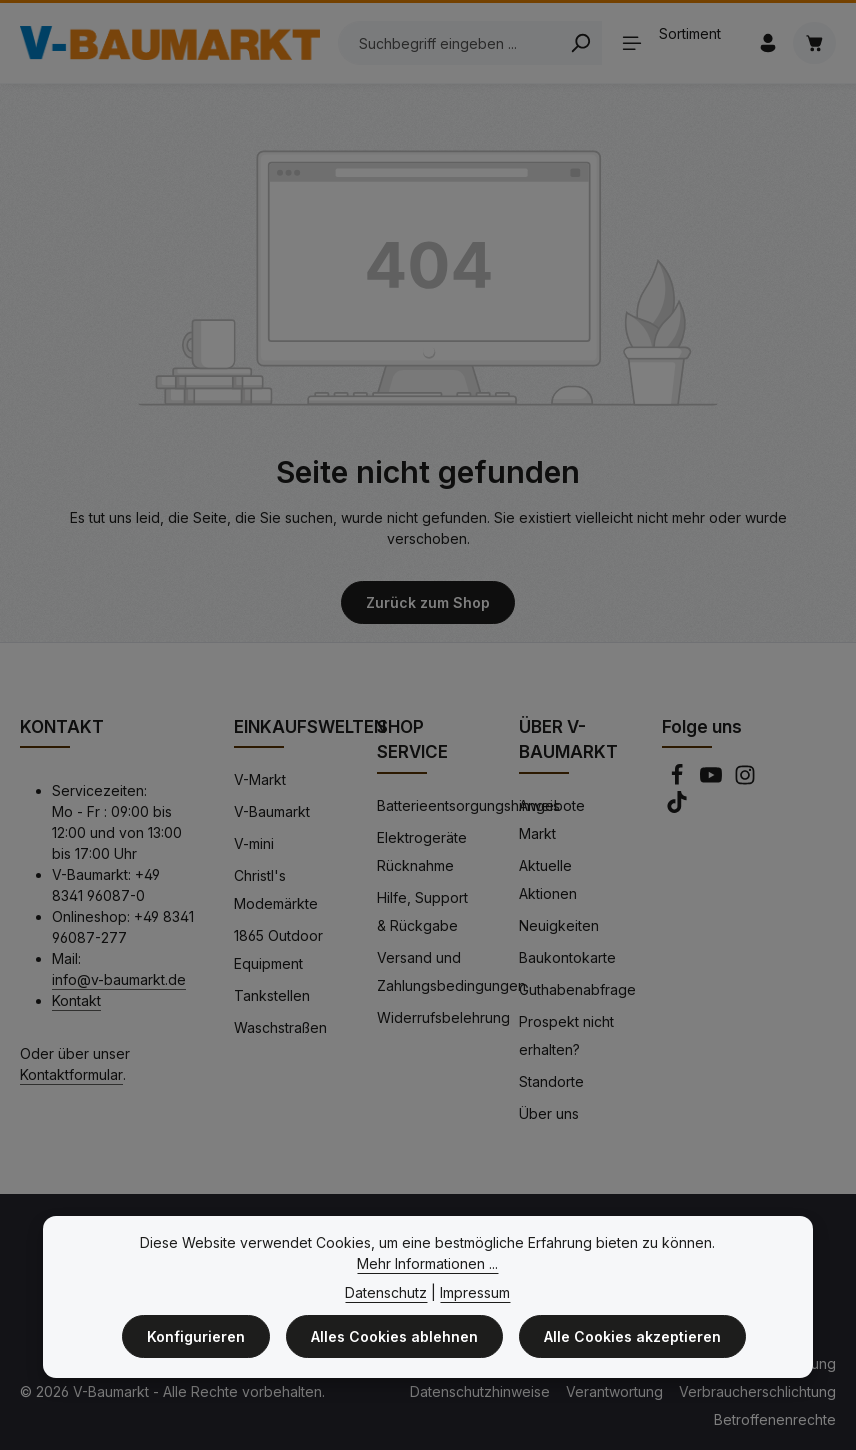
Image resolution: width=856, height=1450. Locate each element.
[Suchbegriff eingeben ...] (449, 43)
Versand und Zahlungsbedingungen (451, 971)
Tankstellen (272, 995)
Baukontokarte (567, 957)
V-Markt (260, 779)
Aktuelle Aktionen (548, 879)
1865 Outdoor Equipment (278, 949)
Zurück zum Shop (428, 602)
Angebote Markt (552, 819)
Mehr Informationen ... (427, 1263)
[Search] (580, 43)
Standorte (551, 1081)
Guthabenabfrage (577, 989)
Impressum (475, 1292)
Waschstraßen (280, 1027)
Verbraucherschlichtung (757, 1391)
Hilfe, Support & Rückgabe (422, 911)
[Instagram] (745, 780)
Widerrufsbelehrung (443, 1017)
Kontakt (76, 1000)
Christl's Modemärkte (276, 889)
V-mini (254, 843)
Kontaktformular (71, 1074)
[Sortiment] (679, 43)
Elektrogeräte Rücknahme (422, 851)
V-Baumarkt (272, 811)
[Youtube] (713, 780)
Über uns (549, 1113)
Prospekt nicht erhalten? (566, 1035)
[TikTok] (677, 807)
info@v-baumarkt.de (119, 979)
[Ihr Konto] (767, 43)
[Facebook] (679, 780)
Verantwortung (614, 1391)
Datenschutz (386, 1292)
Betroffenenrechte (775, 1419)
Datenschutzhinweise (480, 1391)
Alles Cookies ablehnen (394, 1336)
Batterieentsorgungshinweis (468, 805)
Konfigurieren (196, 1336)
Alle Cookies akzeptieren (632, 1336)
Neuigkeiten (559, 925)
